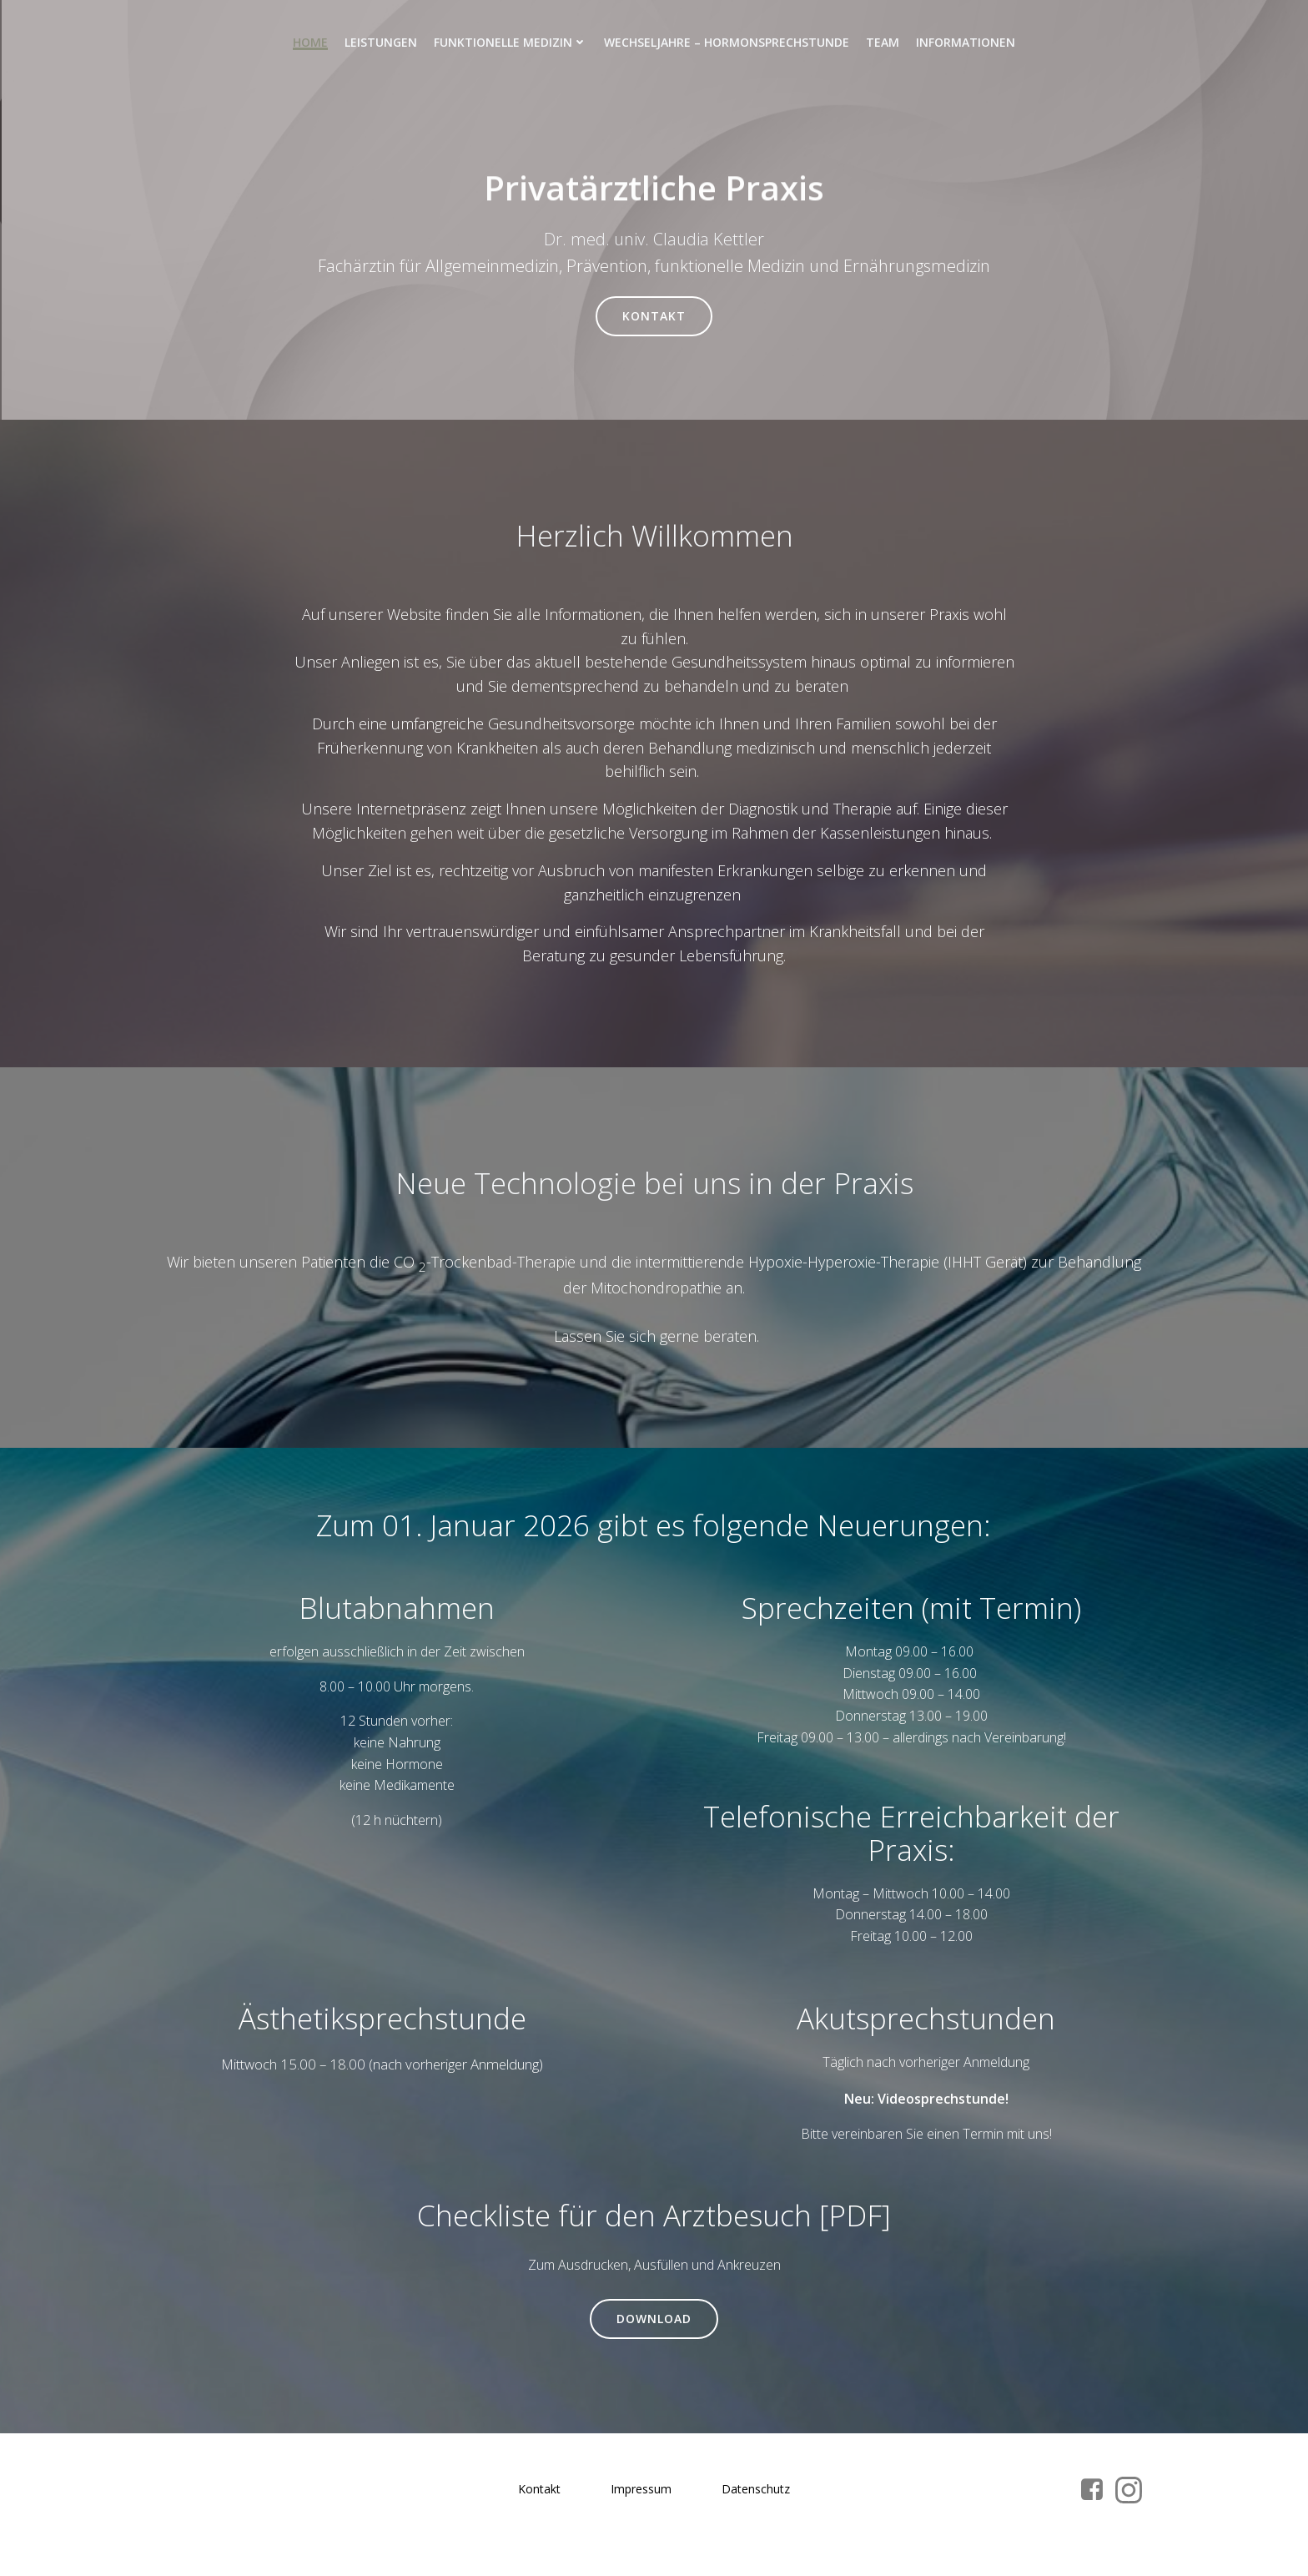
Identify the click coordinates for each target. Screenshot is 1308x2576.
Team (882, 42)
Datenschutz (756, 2495)
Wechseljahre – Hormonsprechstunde (726, 42)
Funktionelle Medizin (510, 42)
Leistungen (381, 42)
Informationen (965, 42)
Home (310, 42)
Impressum (641, 2495)
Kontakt (539, 2495)
